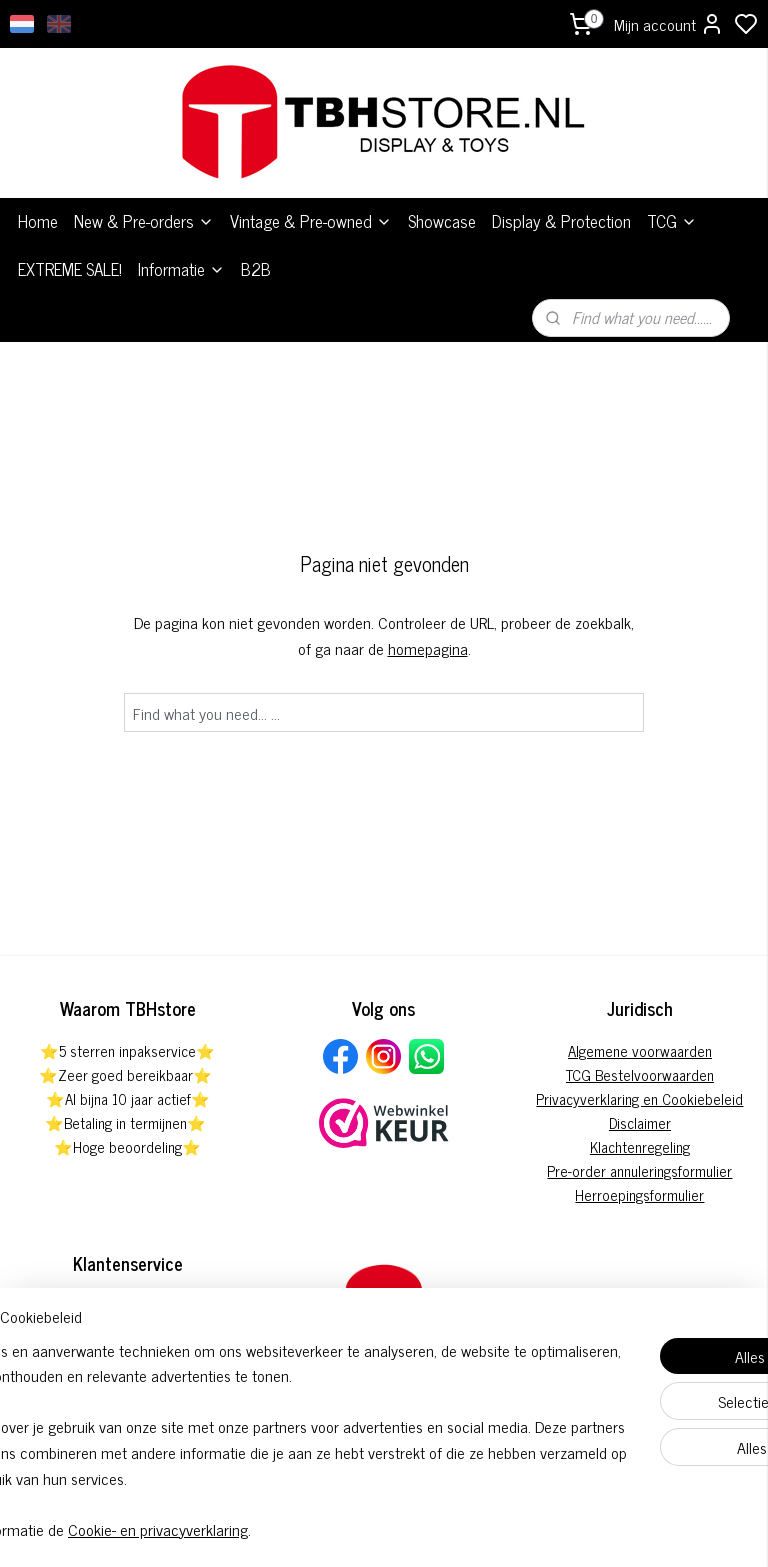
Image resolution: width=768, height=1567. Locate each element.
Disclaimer (640, 1122)
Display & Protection (561, 221)
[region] (252, 1414)
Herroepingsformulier (639, 1194)
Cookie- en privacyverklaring (314, 1529)
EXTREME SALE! (70, 269)
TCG (672, 221)
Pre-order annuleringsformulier (639, 1170)
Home (38, 221)
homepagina (428, 648)
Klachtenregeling (640, 1146)
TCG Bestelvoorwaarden (640, 1074)
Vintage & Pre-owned (311, 221)
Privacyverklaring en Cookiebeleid (639, 1098)
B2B (256, 269)
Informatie (181, 269)
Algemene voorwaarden (640, 1050)
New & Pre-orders (144, 221)
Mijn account (669, 24)
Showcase (442, 221)
